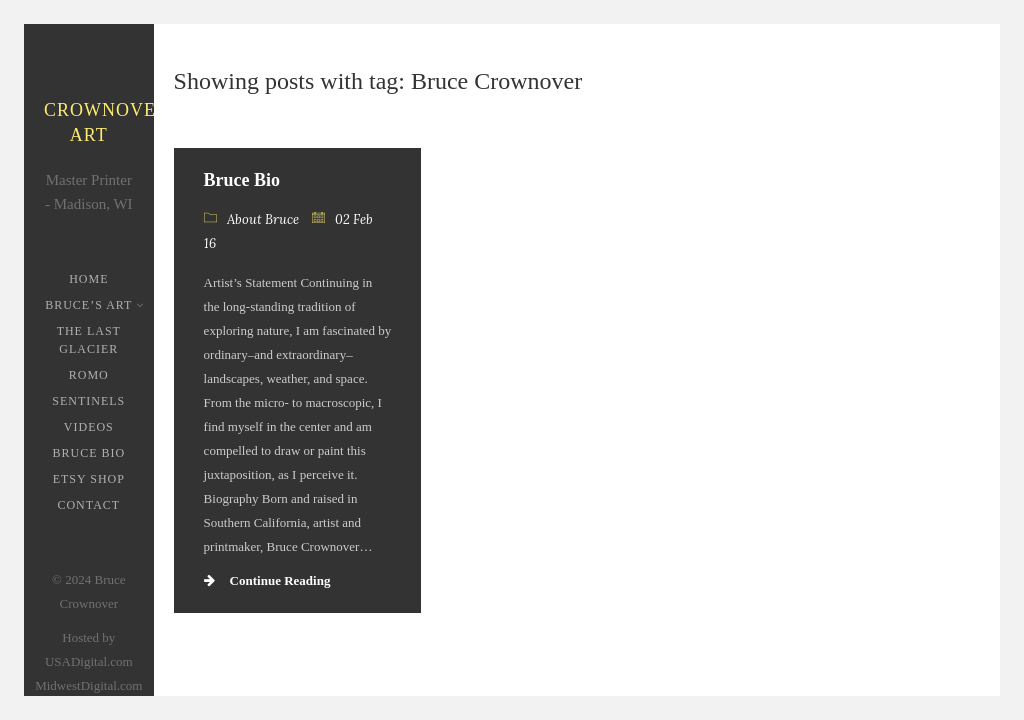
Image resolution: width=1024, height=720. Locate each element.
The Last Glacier (89, 340)
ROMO (89, 375)
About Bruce (263, 219)
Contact (88, 505)
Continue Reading (267, 580)
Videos (89, 427)
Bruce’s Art (90, 305)
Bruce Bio (88, 453)
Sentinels (88, 401)
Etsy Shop (89, 479)
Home (88, 279)
